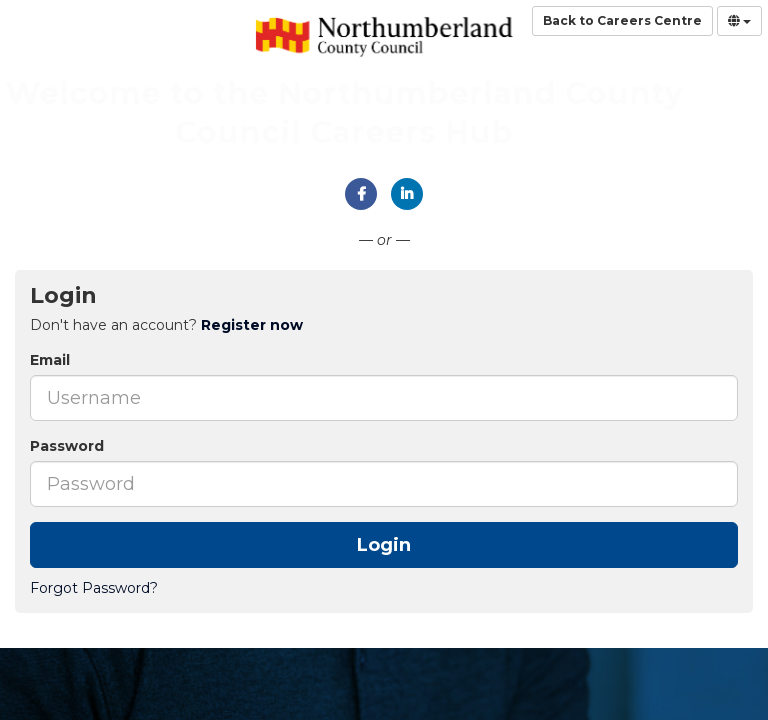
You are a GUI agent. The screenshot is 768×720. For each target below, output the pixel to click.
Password (67, 446)
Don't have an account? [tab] (166, 325)
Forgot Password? (94, 588)
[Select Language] (739, 21)
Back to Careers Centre (622, 20)
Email (50, 360)
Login (384, 545)
